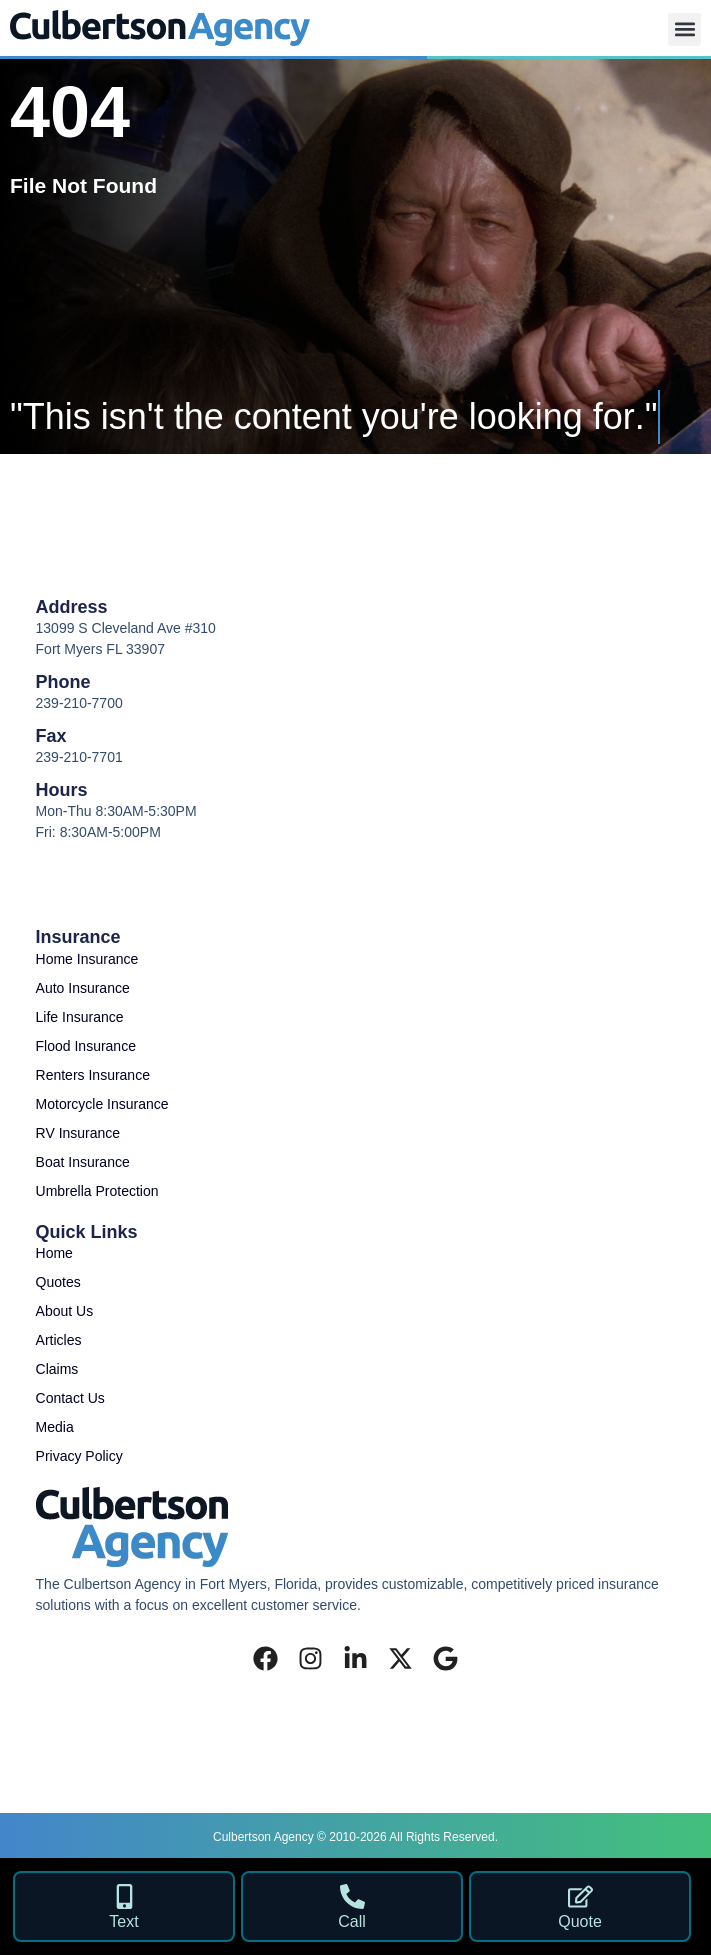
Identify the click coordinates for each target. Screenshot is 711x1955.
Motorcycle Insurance (102, 1104)
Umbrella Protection (97, 1191)
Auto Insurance (83, 988)
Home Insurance (87, 959)
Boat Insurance (83, 1162)
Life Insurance (80, 1017)
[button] (684, 29)
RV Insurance (78, 1133)
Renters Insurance (93, 1075)
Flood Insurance (86, 1046)
